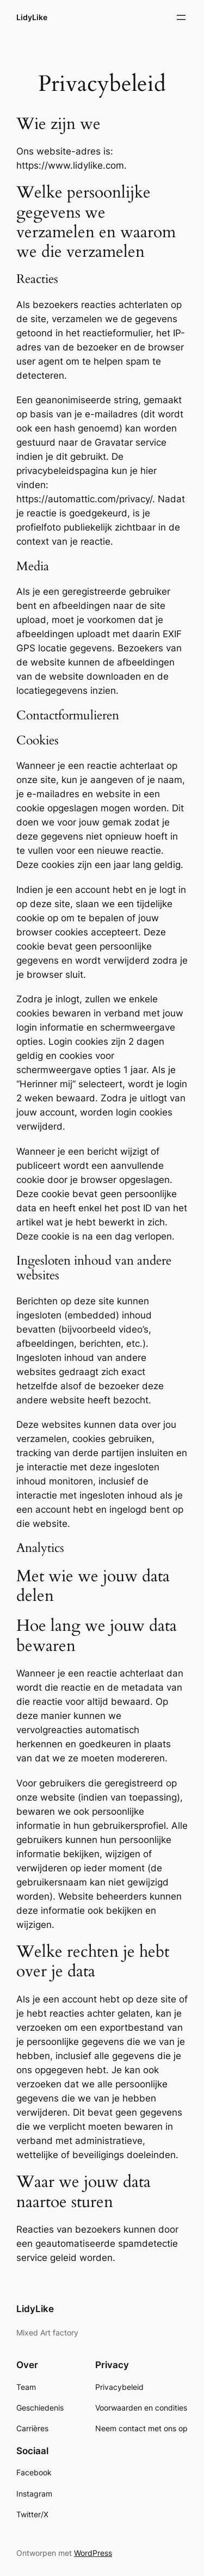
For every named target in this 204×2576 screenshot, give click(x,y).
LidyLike (31, 17)
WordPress (93, 2552)
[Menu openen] (181, 17)
